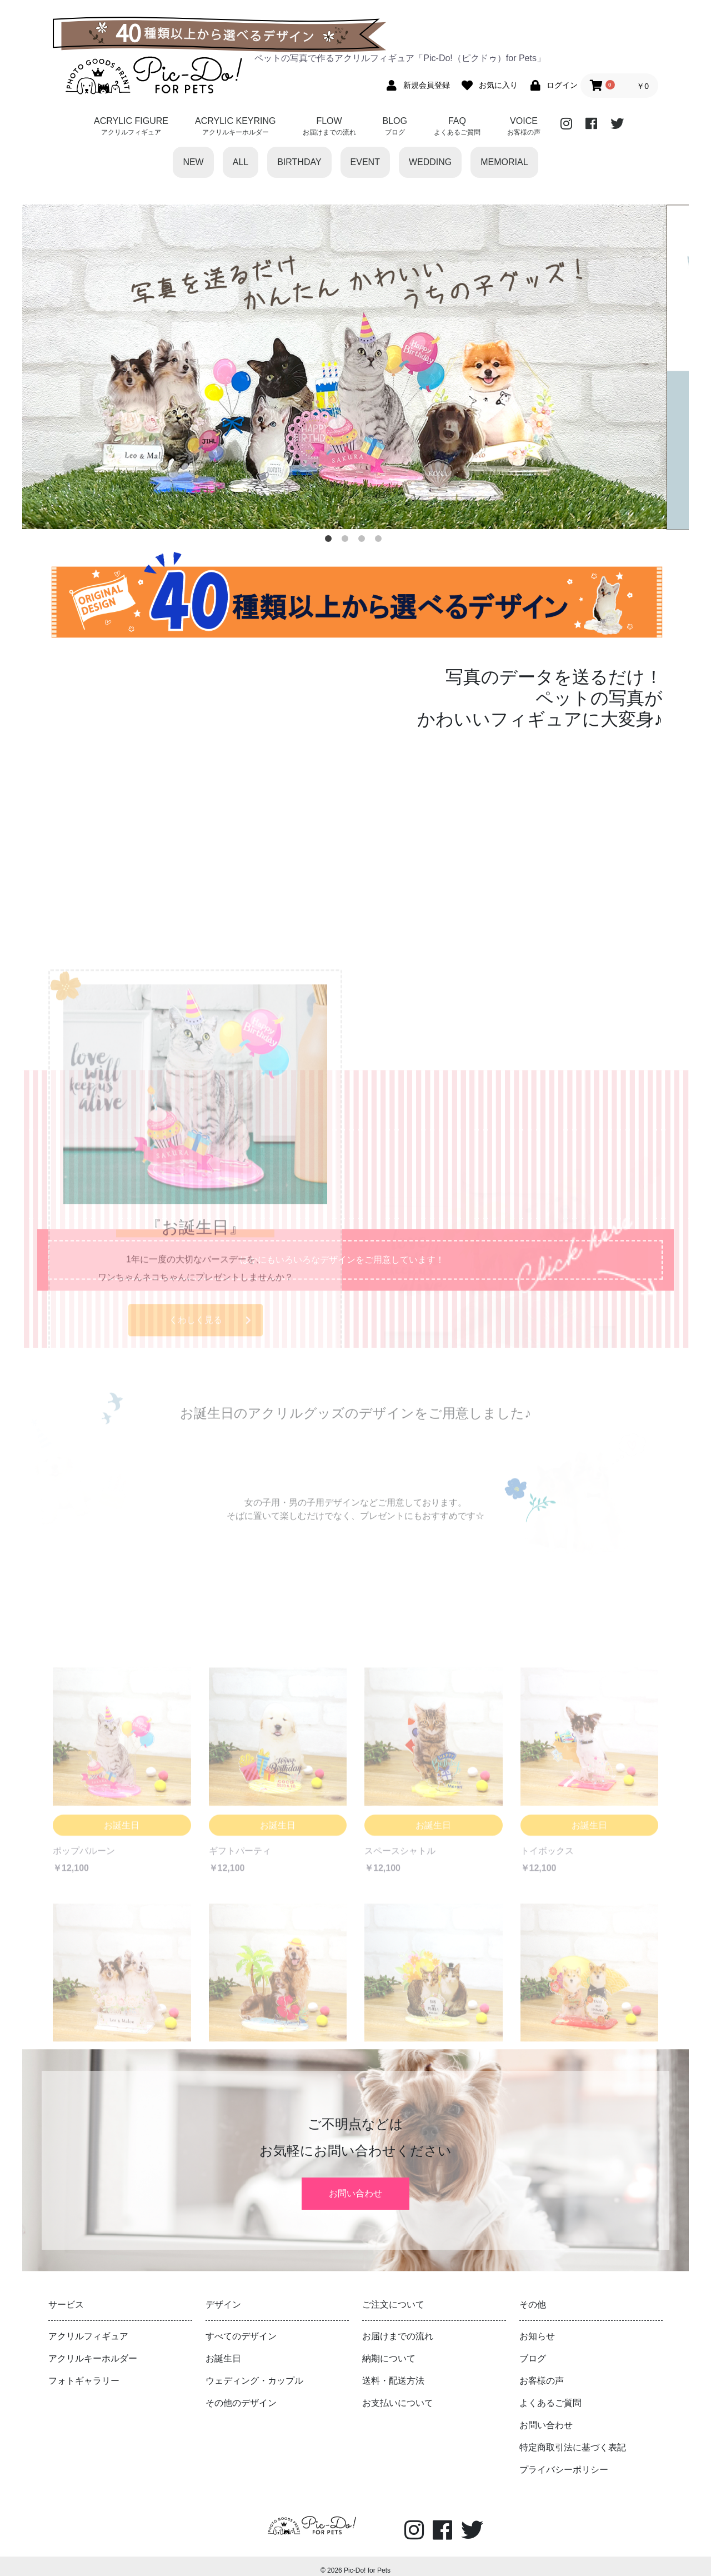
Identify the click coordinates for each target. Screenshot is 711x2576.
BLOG (395, 127)
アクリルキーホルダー (92, 2347)
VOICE (523, 127)
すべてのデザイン (241, 2325)
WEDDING (430, 162)
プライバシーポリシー (563, 2458)
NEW (193, 162)
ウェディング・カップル (254, 2369)
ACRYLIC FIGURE (131, 127)
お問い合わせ (355, 2188)
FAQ (457, 127)
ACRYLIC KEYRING (235, 127)
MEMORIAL (504, 162)
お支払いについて (397, 2391)
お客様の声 (541, 2369)
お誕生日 (223, 2347)
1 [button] (330, 540)
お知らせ (537, 2325)
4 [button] (380, 540)
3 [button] (363, 540)
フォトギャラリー (83, 2369)
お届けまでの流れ (397, 2325)
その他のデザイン (241, 2391)
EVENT (365, 162)
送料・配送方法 (393, 2369)
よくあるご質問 (550, 2391)
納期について (388, 2347)
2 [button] (347, 540)
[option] (355, 367)
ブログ (532, 2347)
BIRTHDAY (299, 162)
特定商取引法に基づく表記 (572, 2436)
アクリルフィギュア (88, 2325)
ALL (240, 162)
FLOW (329, 127)
